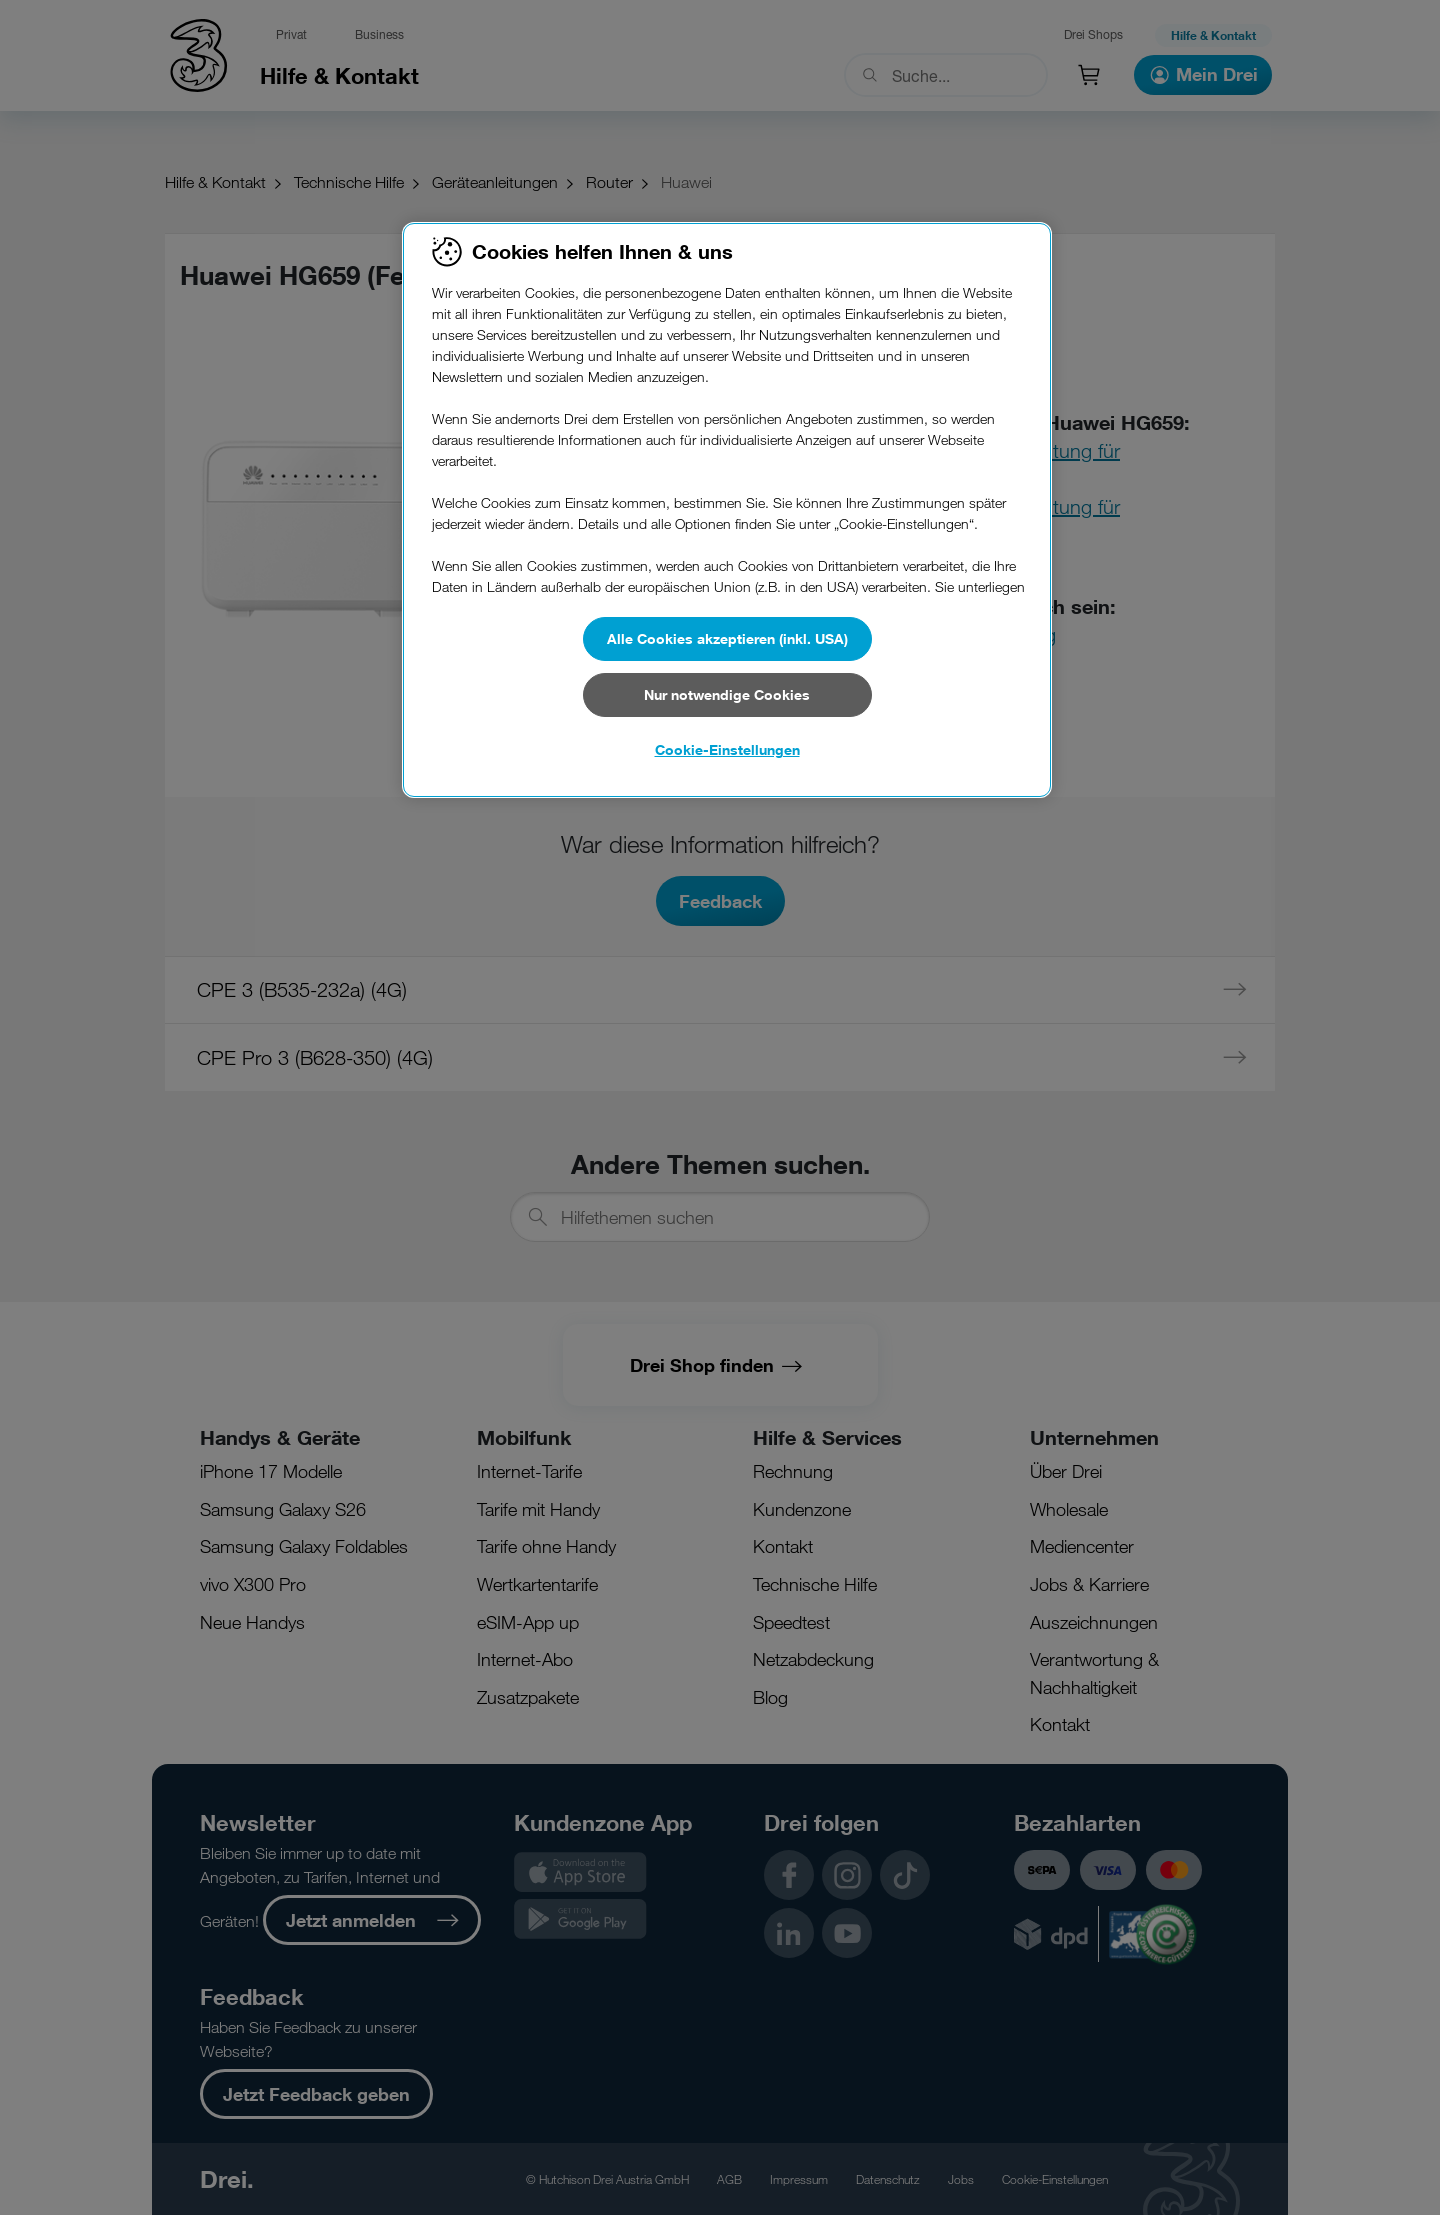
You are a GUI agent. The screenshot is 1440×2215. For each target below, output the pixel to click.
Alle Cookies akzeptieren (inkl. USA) (727, 638)
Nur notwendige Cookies (727, 694)
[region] (727, 510)
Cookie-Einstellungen (727, 749)
